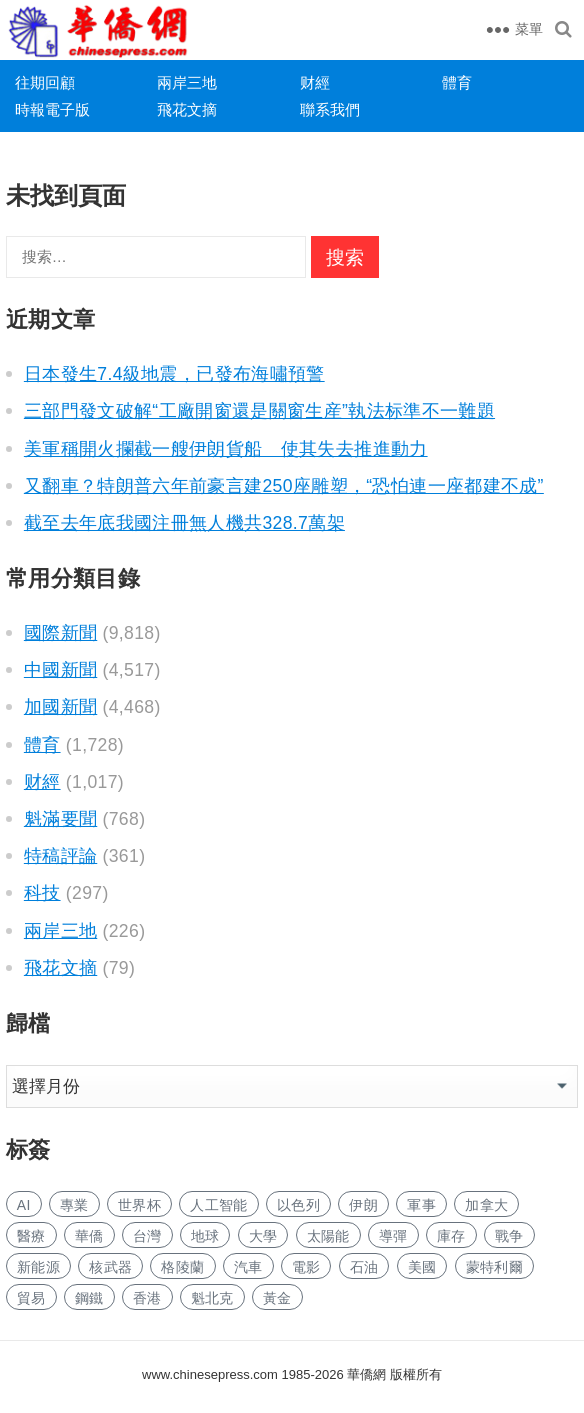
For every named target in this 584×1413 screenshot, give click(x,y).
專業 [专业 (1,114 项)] (74, 1205)
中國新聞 (60, 670)
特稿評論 (60, 856)
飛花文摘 (187, 109)
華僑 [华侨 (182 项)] (89, 1236)
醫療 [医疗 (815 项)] (31, 1236)
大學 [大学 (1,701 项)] (263, 1236)
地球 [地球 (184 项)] (205, 1236)
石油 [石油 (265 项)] (364, 1267)
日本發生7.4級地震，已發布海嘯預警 (174, 374)
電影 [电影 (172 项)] (306, 1267)
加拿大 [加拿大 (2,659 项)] (486, 1205)
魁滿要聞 (60, 819)
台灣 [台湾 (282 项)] (147, 1236)
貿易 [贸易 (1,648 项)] (31, 1298)
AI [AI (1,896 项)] (24, 1205)
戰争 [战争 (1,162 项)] (509, 1236)
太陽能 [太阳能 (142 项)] (328, 1236)
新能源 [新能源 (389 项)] (38, 1267)
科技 (42, 893)
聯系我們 (330, 109)
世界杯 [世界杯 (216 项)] (139, 1205)
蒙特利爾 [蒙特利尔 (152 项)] (494, 1267)
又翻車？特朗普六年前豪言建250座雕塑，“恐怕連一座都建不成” (284, 486)
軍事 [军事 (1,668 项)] (421, 1205)
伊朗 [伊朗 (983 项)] (363, 1205)
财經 (315, 82)
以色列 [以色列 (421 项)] (298, 1205)
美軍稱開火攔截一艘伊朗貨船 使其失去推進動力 (226, 449)
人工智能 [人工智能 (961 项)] (218, 1205)
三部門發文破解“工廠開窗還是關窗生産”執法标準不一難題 (259, 411)
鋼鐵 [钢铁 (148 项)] (89, 1298)
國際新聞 (60, 633)
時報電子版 (52, 109)
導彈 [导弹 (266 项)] (393, 1236)
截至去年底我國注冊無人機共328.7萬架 (184, 523)
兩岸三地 (187, 82)
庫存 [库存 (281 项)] (451, 1236)
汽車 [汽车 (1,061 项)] (248, 1267)
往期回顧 (45, 82)
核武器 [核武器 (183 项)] (110, 1267)
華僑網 (365, 1374)
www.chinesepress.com (210, 1374)
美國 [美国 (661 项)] (422, 1267)
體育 (457, 82)
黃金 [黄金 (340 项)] (277, 1298)
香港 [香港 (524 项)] (147, 1298)
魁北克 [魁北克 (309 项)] (212, 1298)
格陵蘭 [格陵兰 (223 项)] (182, 1267)
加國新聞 (60, 707)
